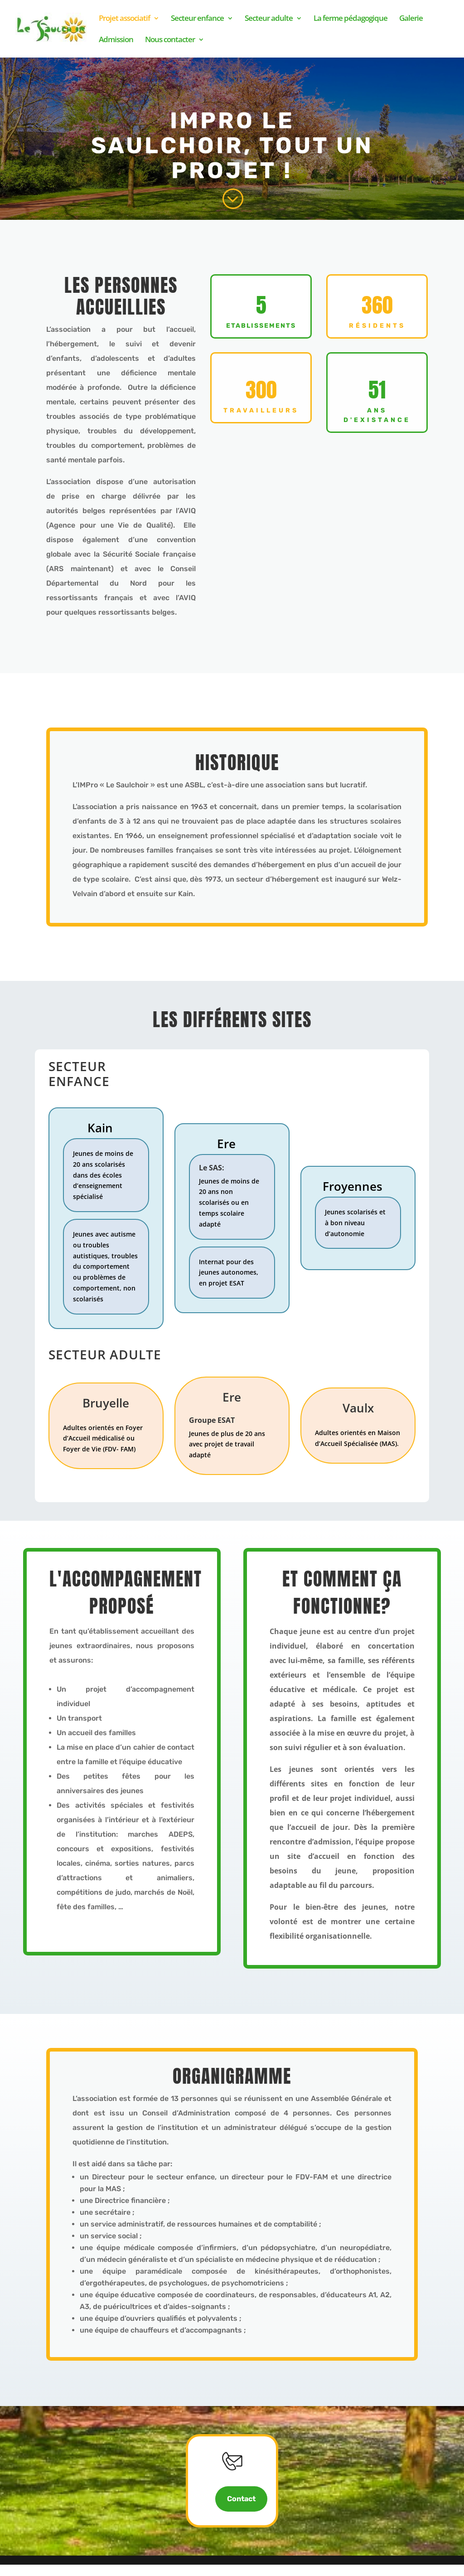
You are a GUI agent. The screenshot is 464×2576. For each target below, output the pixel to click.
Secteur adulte (269, 19)
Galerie (411, 19)
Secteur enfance (197, 19)
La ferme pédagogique (350, 19)
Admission (116, 40)
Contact (241, 2510)
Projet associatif (124, 19)
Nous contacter (170, 40)
